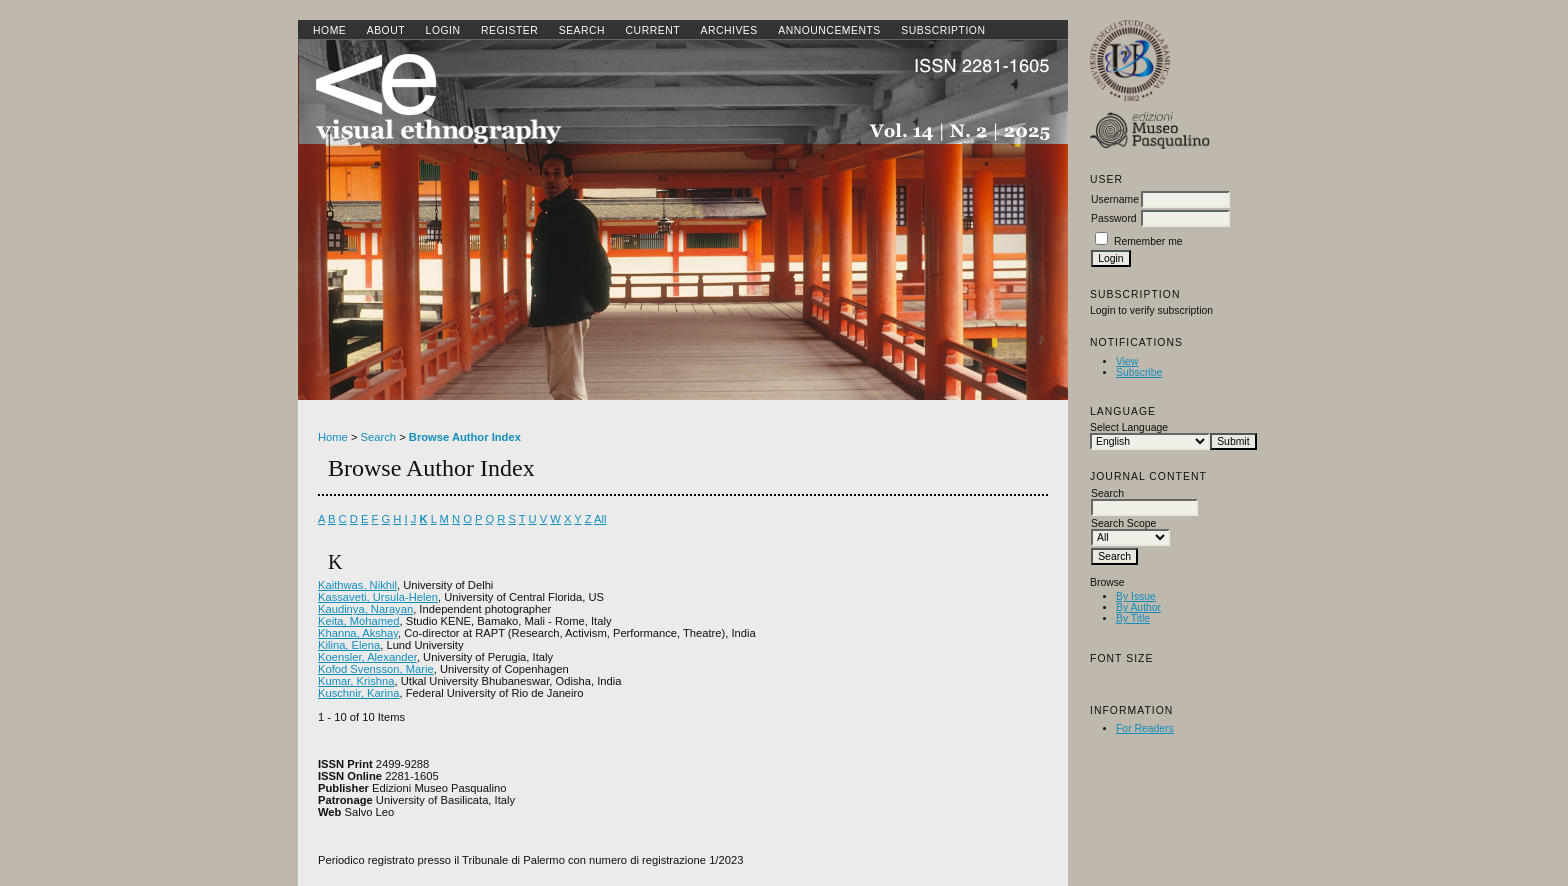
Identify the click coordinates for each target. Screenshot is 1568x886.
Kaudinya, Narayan (365, 609)
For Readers (1145, 728)
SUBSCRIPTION (943, 30)
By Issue (1136, 596)
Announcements (829, 30)
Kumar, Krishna (356, 681)
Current (653, 30)
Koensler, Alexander (367, 657)
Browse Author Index (465, 437)
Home (329, 30)
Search (582, 30)
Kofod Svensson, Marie (376, 669)
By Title (1133, 618)
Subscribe (1139, 372)
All (600, 519)
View (1127, 361)
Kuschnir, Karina (358, 693)
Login (443, 30)
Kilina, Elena (349, 645)
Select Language (1129, 427)
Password (1114, 218)
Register (509, 30)
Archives (728, 30)
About (386, 30)
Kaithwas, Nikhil (357, 585)
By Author (1138, 607)
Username (1115, 199)
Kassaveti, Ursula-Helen (378, 597)
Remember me (1148, 241)
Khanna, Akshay (358, 633)
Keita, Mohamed (358, 621)
